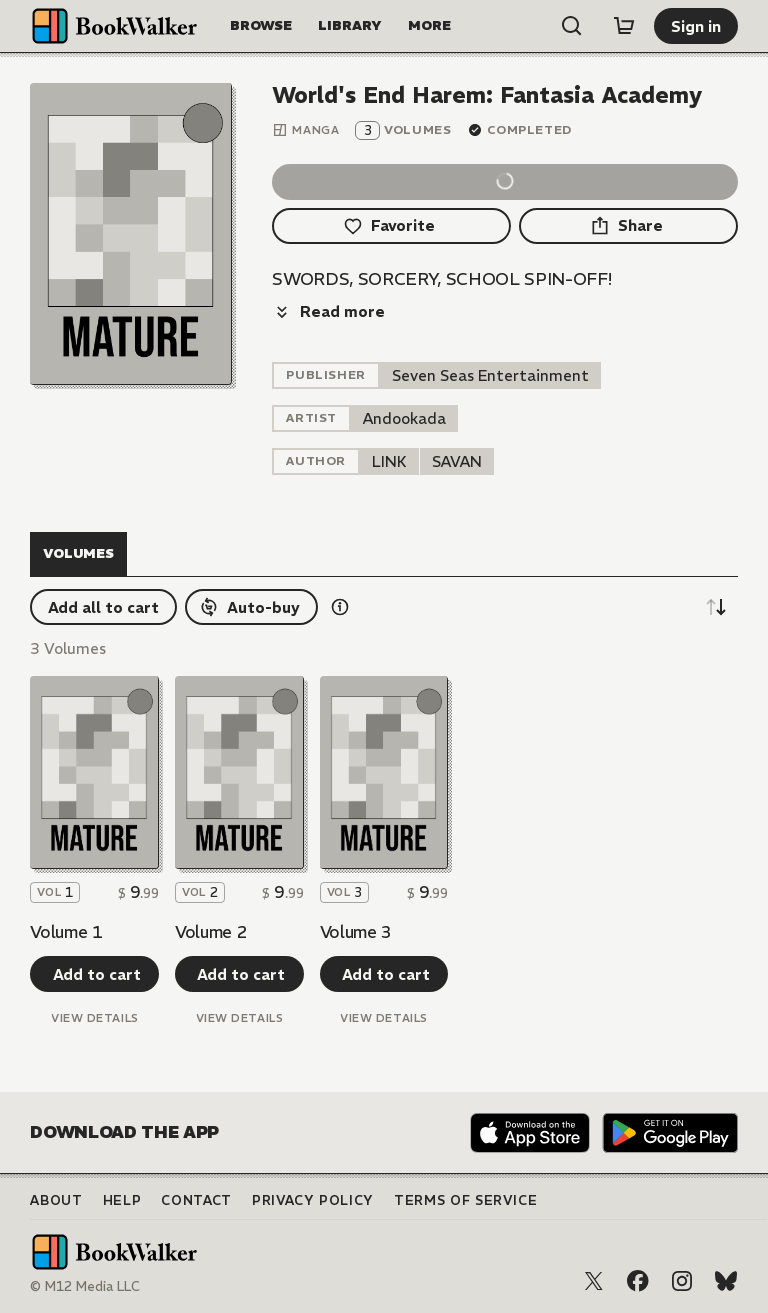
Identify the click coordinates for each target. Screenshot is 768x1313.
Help (122, 1200)
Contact (196, 1200)
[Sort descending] (716, 607)
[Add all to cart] (103, 607)
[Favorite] (391, 226)
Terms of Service (465, 1200)
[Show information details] (340, 607)
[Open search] (572, 26)
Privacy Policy (313, 1200)
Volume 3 (356, 932)
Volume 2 (211, 932)
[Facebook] (638, 1281)
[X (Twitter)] (594, 1281)
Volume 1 (66, 932)
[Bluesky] (726, 1281)
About (56, 1200)
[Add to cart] (94, 974)
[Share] (628, 226)
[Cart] (624, 26)
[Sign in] (696, 26)
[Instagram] (682, 1281)
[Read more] (328, 312)
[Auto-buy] (251, 607)
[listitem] (490, 375)
